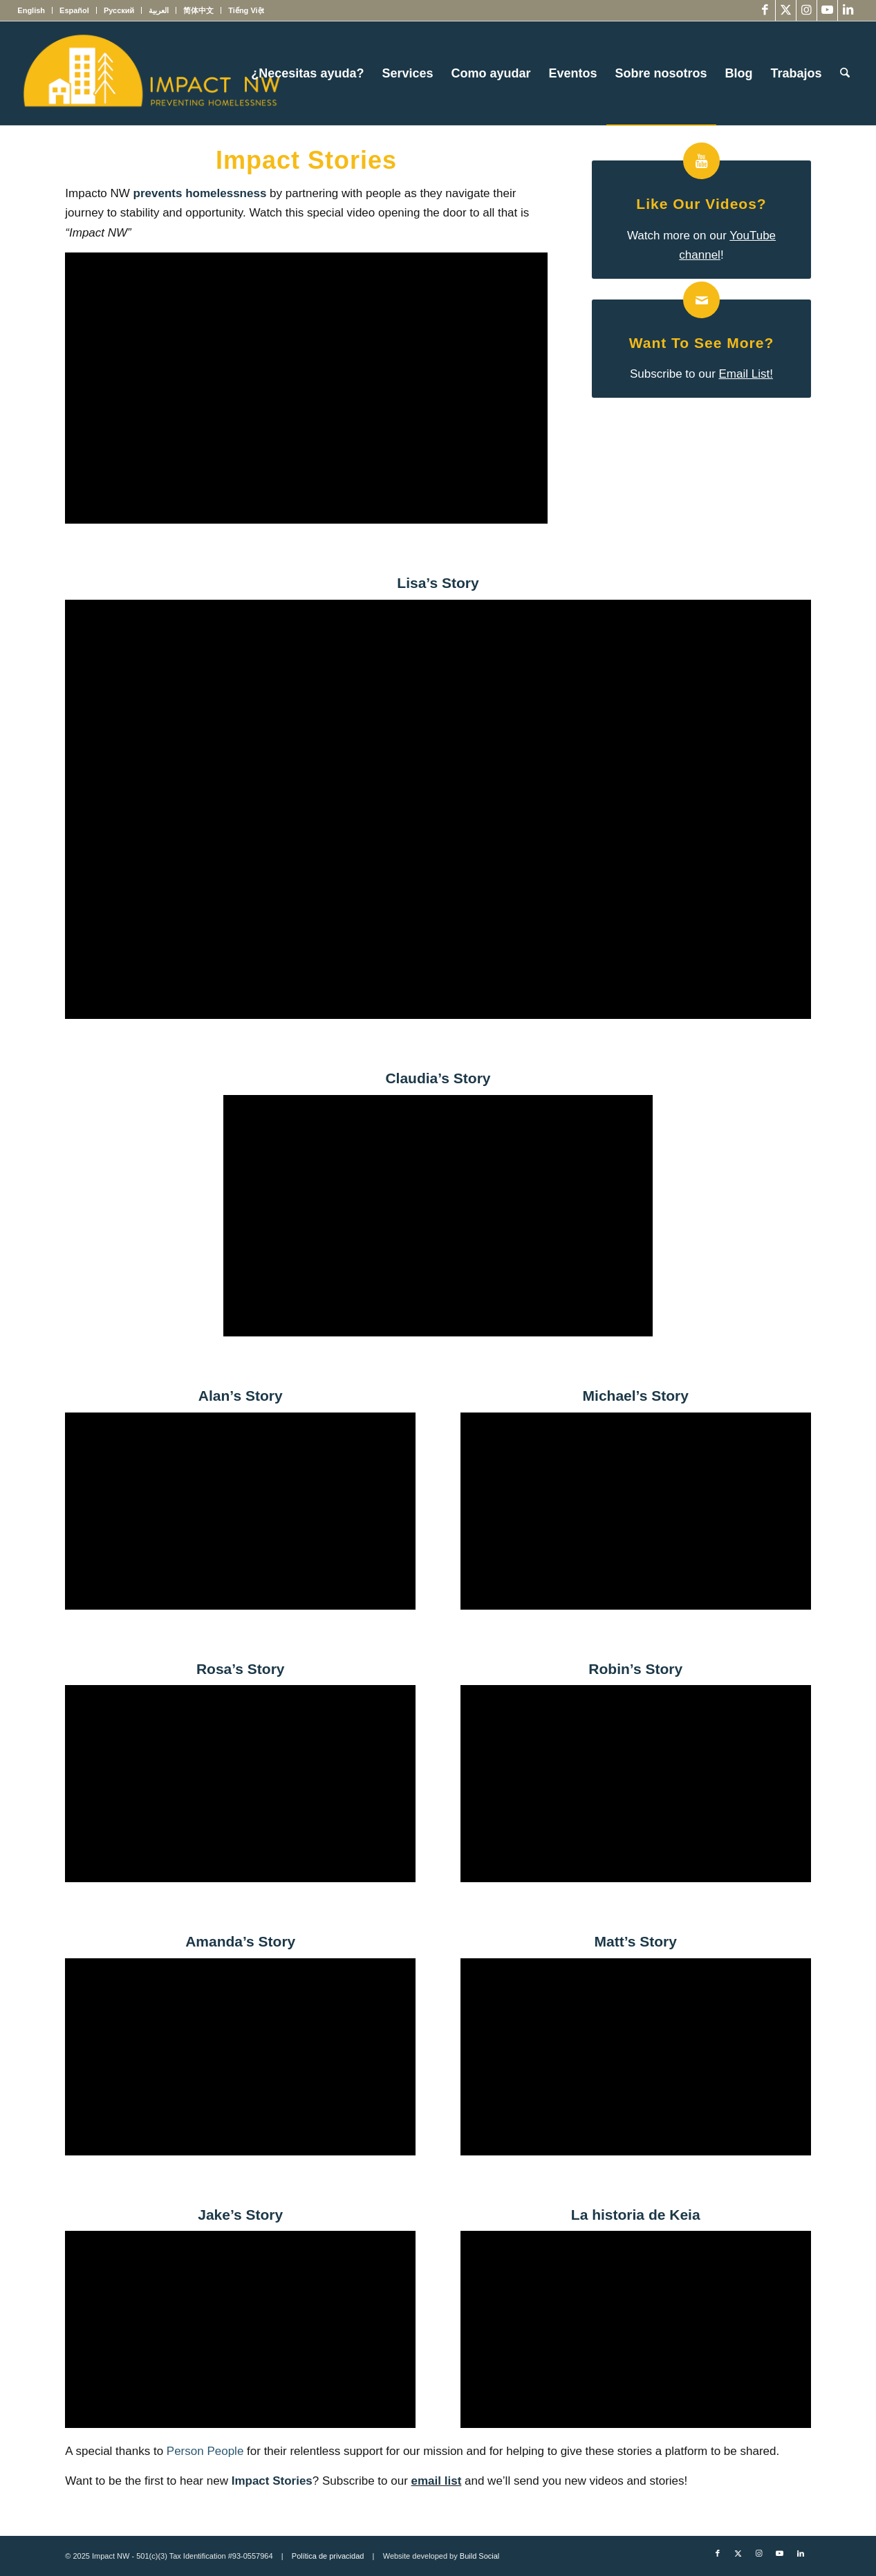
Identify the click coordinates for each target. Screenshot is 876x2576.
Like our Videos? (701, 204)
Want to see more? (701, 343)
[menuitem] (35, 10)
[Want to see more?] (701, 300)
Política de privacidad (328, 2556)
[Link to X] (786, 10)
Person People (205, 2451)
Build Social (479, 2556)
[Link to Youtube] (827, 10)
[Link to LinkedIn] (848, 10)
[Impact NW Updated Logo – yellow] (150, 73)
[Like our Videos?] (701, 160)
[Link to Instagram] (806, 10)
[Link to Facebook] (765, 10)
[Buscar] (845, 73)
